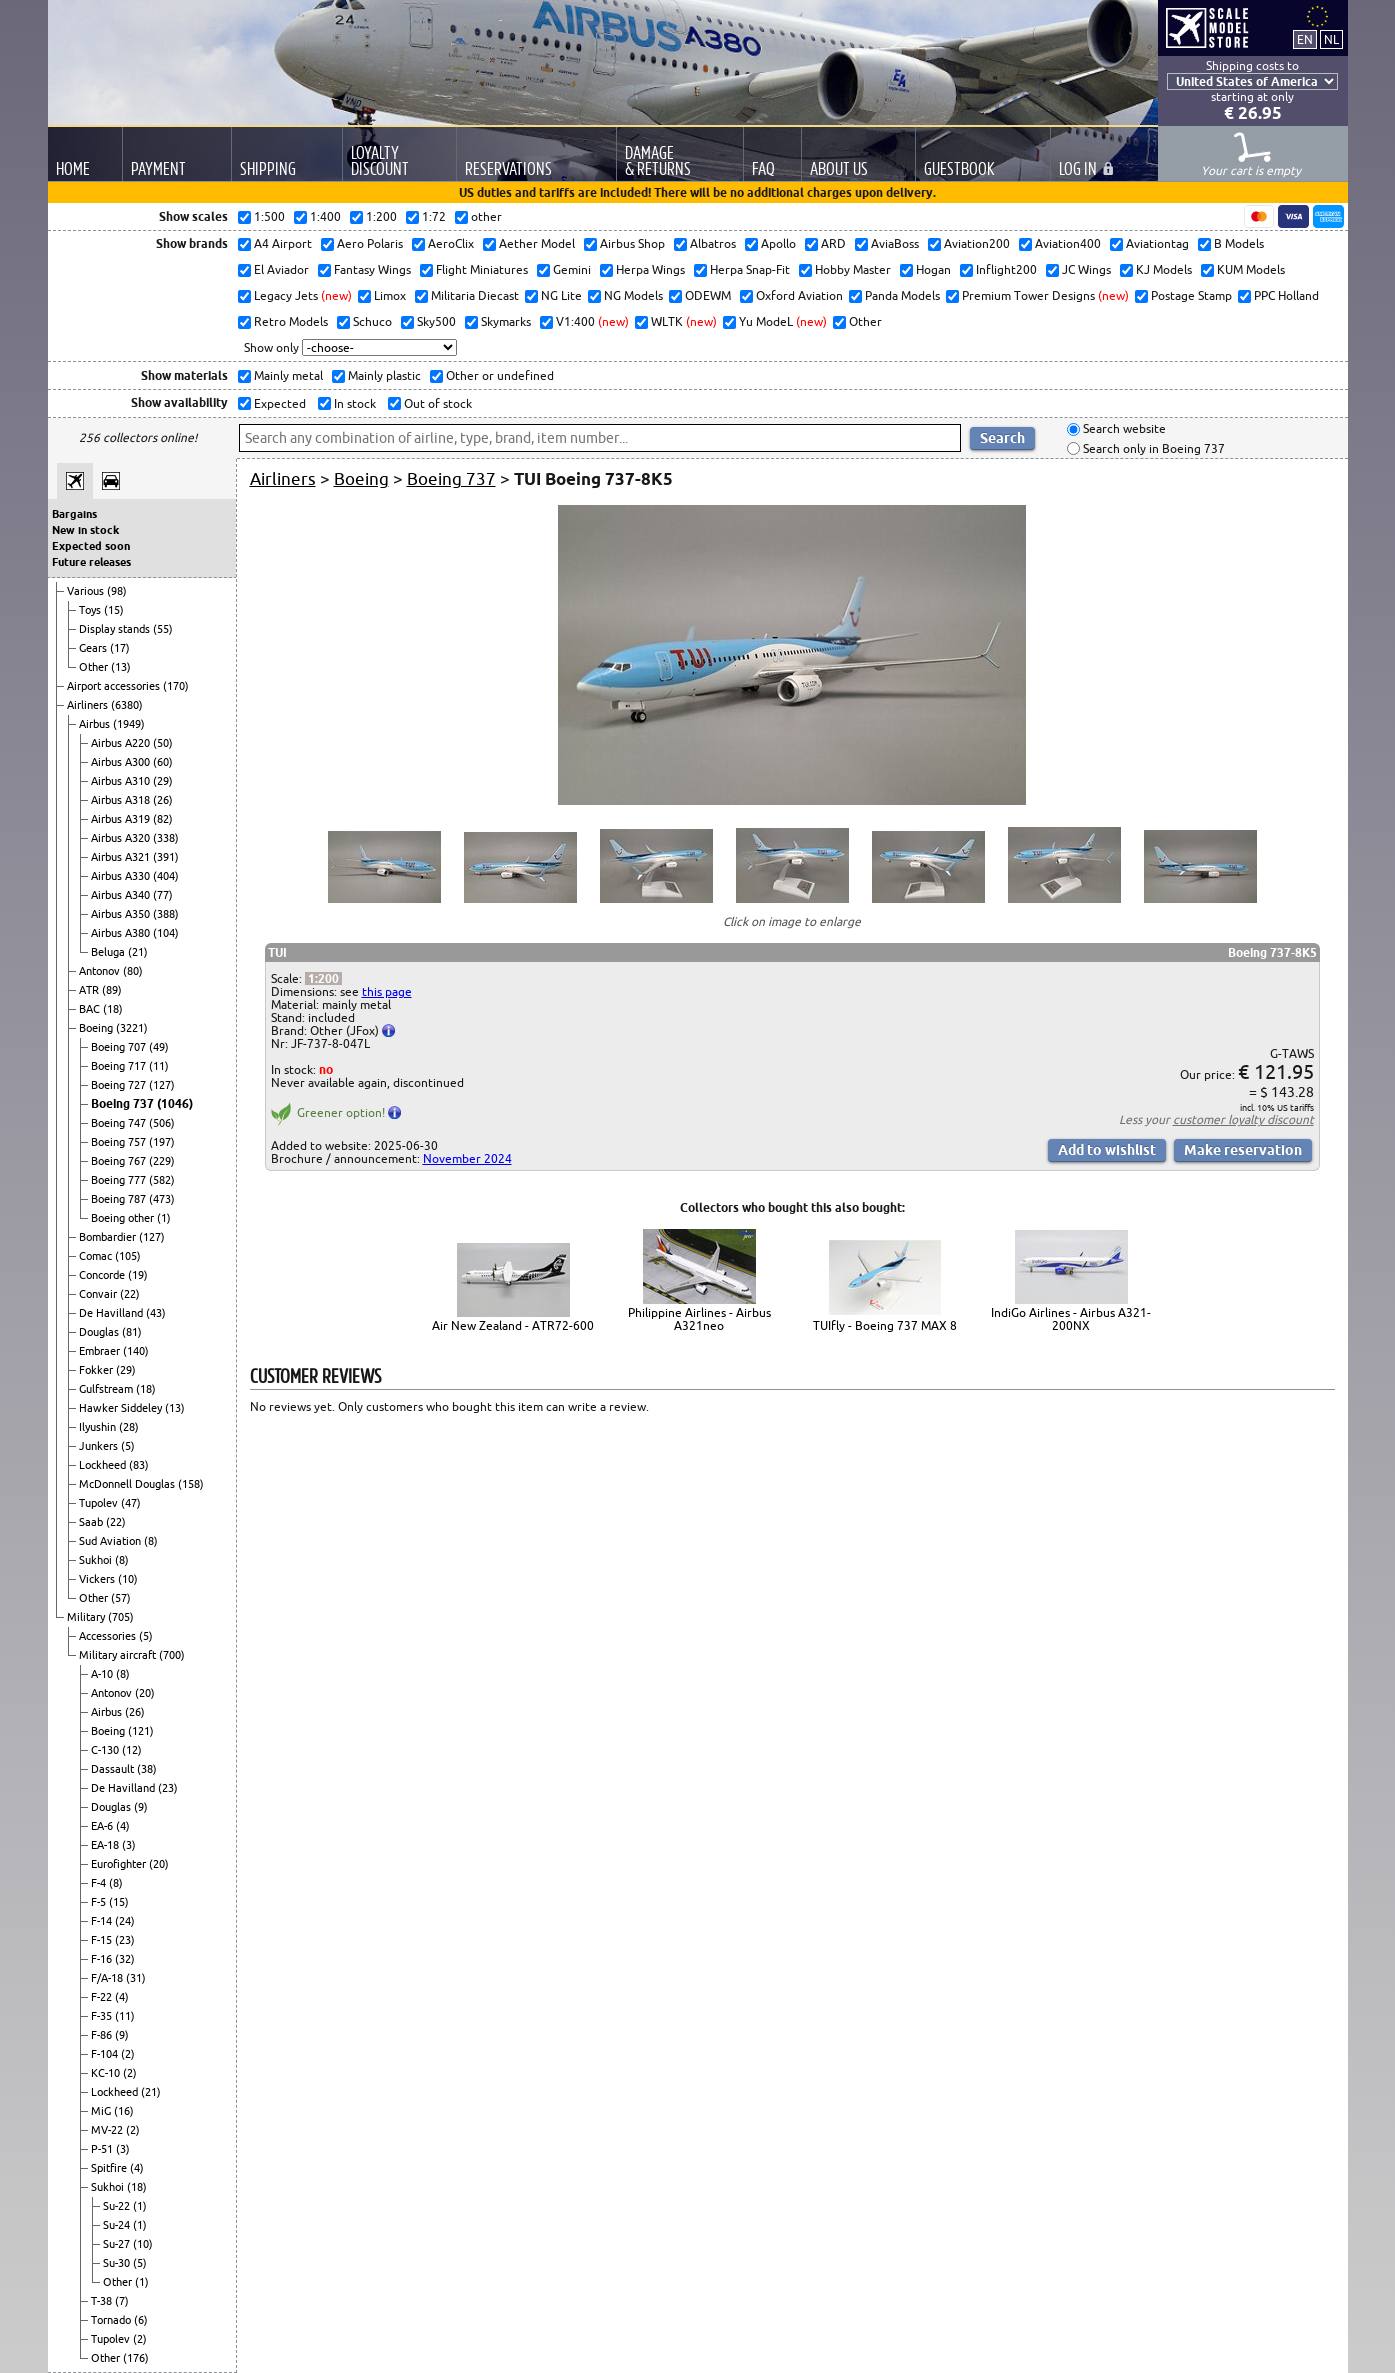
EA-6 (103, 1826)
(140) (136, 1351)
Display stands (116, 629)
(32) (125, 1959)
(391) (166, 857)
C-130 (106, 1750)
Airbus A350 (122, 914)
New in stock (85, 530)
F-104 (106, 2054)
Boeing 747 (120, 1123)
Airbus (96, 724)
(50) (163, 743)
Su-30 (118, 2263)
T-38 (103, 2301)
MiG (102, 2111)
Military (87, 1617)
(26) (163, 800)
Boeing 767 (120, 1161)
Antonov (101, 971)
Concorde (103, 1275)
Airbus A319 (122, 819)
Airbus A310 (122, 781)
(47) (131, 1503)
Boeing (97, 1028)
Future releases (91, 562)
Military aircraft (119, 1655)
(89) (112, 990)
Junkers (100, 1446)
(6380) (127, 705)
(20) (145, 1693)
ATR (90, 990)
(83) (139, 1465)
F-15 (103, 1940)
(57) (121, 1598)
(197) (162, 1142)
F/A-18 (108, 1978)
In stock (353, 403)
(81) (132, 1332)
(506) (162, 1123)
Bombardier (109, 1237)
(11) (159, 1066)
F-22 (103, 1997)
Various (87, 591)
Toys (91, 610)
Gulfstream (107, 1389)
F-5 (100, 1902)
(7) (122, 2301)
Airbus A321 (122, 857)
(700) (172, 1655)
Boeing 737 (124, 1103)
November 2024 (467, 1158)
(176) (136, 2358)
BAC (91, 1009)
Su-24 (118, 2225)
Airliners (89, 705)
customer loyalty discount (1243, 1119)
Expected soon (91, 546)
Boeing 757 (120, 1142)
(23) (168, 1788)
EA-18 (106, 1845)
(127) (162, 1085)
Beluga (109, 952)
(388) (166, 914)
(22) (130, 1294)
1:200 (323, 978)
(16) (124, 2111)
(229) (162, 1161)
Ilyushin (99, 1427)
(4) (123, 1826)
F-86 (103, 2035)
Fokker (97, 1370)
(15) (114, 610)
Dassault (114, 1769)
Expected (278, 403)
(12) (132, 1750)
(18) (113, 1009)
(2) (128, 2054)
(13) (121, 667)
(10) (128, 1579)
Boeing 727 (120, 1085)
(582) (162, 1180)
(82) (163, 819)
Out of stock (436, 403)
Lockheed (104, 1465)
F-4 (100, 1883)
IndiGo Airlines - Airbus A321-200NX (1071, 1319)
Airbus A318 (122, 800)
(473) (162, 1199)
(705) (121, 1617)
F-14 (103, 1921)
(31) (136, 1978)
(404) (166, 876)
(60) (163, 762)
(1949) (129, 724)
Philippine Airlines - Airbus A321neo (699, 1319)
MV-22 (108, 2130)
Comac (97, 1256)
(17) (120, 648)
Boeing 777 (120, 1180)
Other (95, 667)
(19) (138, 1275)
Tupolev (100, 1503)
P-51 (103, 2149)
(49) (159, 1047)
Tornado (112, 2320)
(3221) (132, 1028)
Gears (94, 648)
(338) (166, 838)
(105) (128, 1256)
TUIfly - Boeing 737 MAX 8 (885, 1325)
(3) (129, 1845)
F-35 (103, 2016)
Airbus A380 (122, 933)
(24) (125, 1921)
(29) (163, 781)
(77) (163, 895)
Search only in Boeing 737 (1152, 448)
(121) (141, 1731)
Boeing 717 (120, 1066)
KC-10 (107, 2073)
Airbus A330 (122, 876)
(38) (147, 1769)
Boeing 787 (120, 1199)
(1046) (175, 1103)
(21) (138, 952)
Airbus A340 (122, 895)
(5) (128, 1446)
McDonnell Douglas (128, 1484)
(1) (164, 1218)
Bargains (74, 514)
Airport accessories (115, 686)
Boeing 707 (120, 1047)
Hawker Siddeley (122, 1408)
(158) (191, 1484)
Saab (92, 1522)
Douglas (100, 1332)
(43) (156, 1313)
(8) (151, 1541)
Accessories (109, 1636)
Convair (99, 1294)
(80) (133, 971)
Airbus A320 (122, 838)
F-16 (103, 1959)
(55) (163, 629)
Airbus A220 (122, 743)
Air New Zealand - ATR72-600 (513, 1325)
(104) (166, 933)
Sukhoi (97, 1560)
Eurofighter (120, 1864)
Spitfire (110, 2168)
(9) (141, 1807)
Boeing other (124, 1218)
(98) (117, 591)
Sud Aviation (111, 1541)
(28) (129, 1427)
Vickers (98, 1579)
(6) (141, 2320)
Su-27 (118, 2244)
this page (387, 991)
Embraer (101, 1351)
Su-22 (118, 2206)
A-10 (103, 1674)
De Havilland (112, 1313)
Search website (1123, 429)
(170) (176, 686)
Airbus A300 (122, 762)
